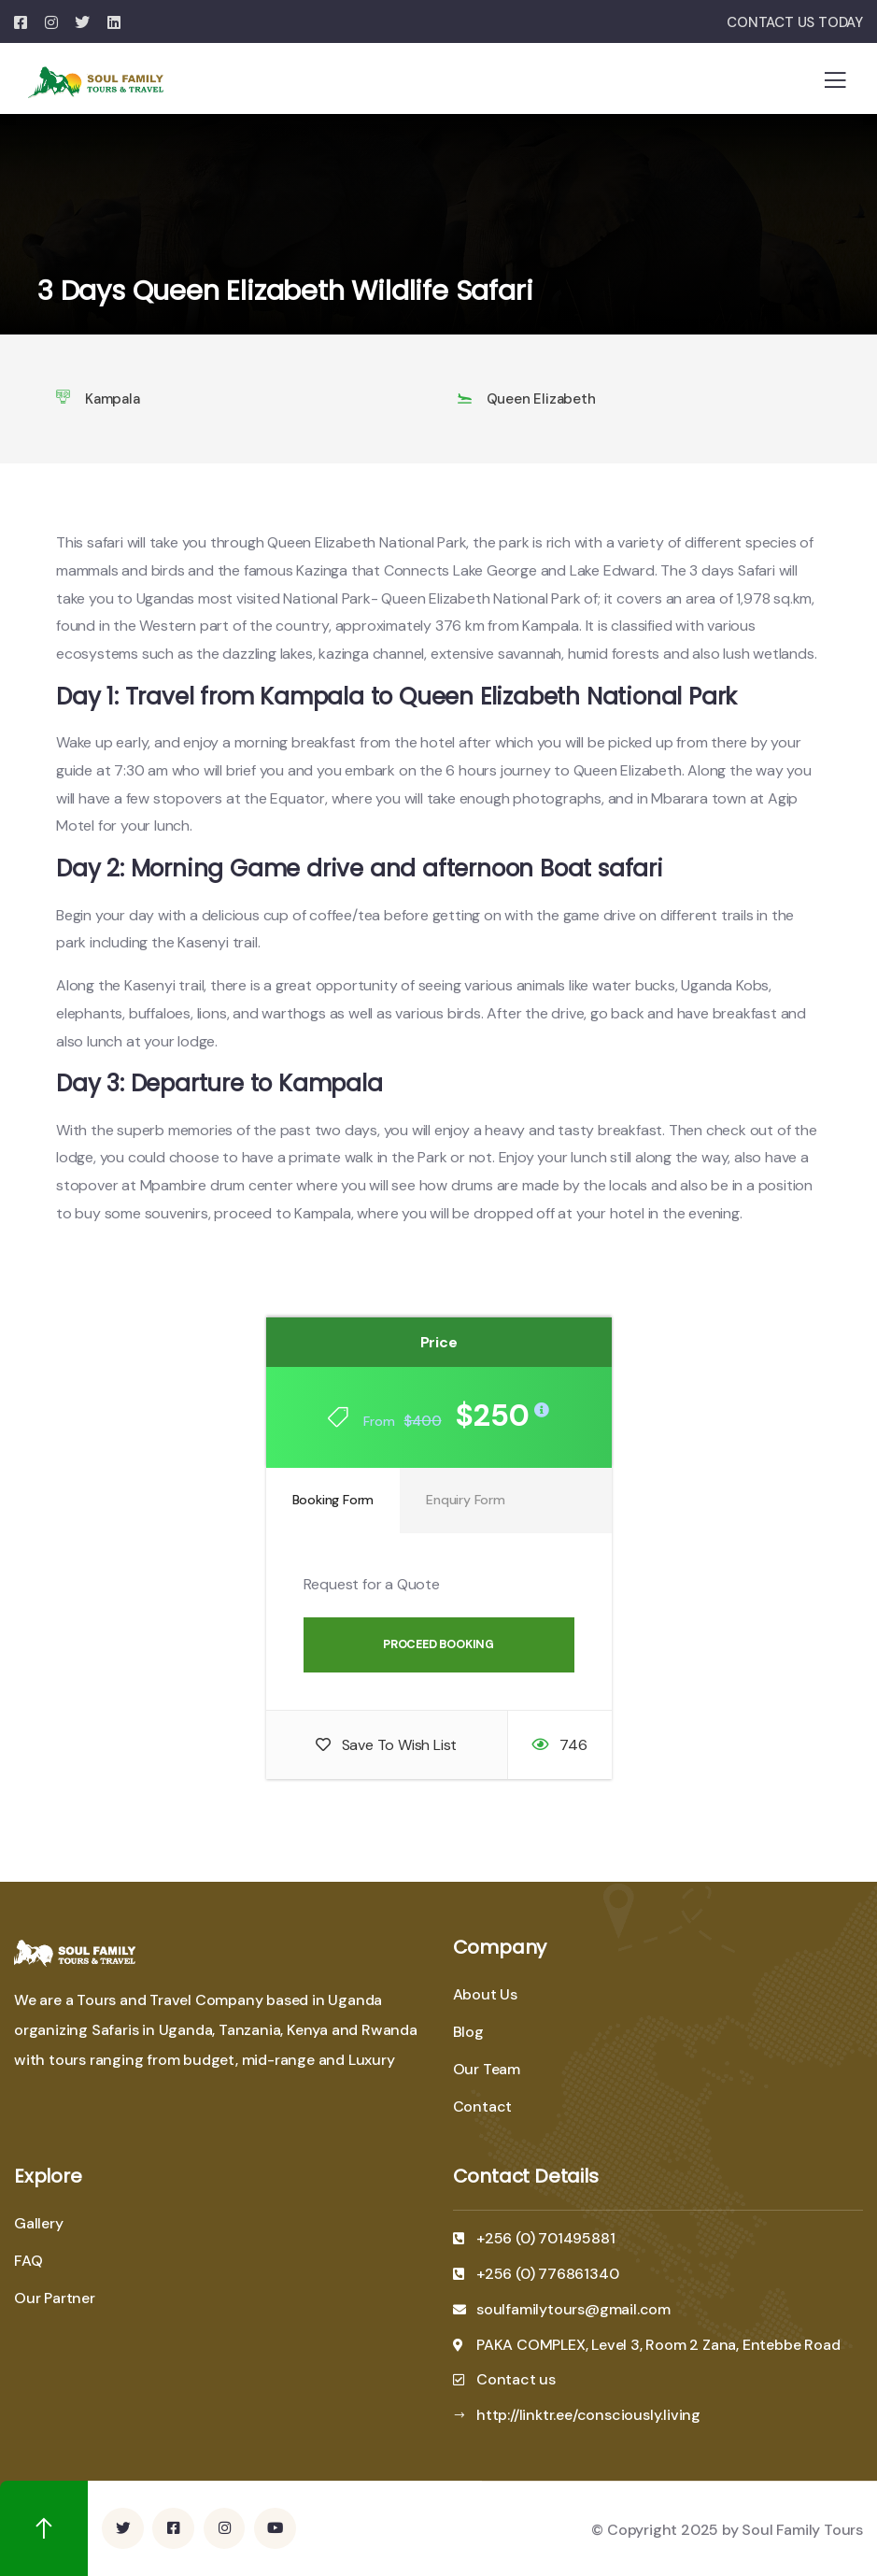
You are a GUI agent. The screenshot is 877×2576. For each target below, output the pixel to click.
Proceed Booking (438, 1644)
